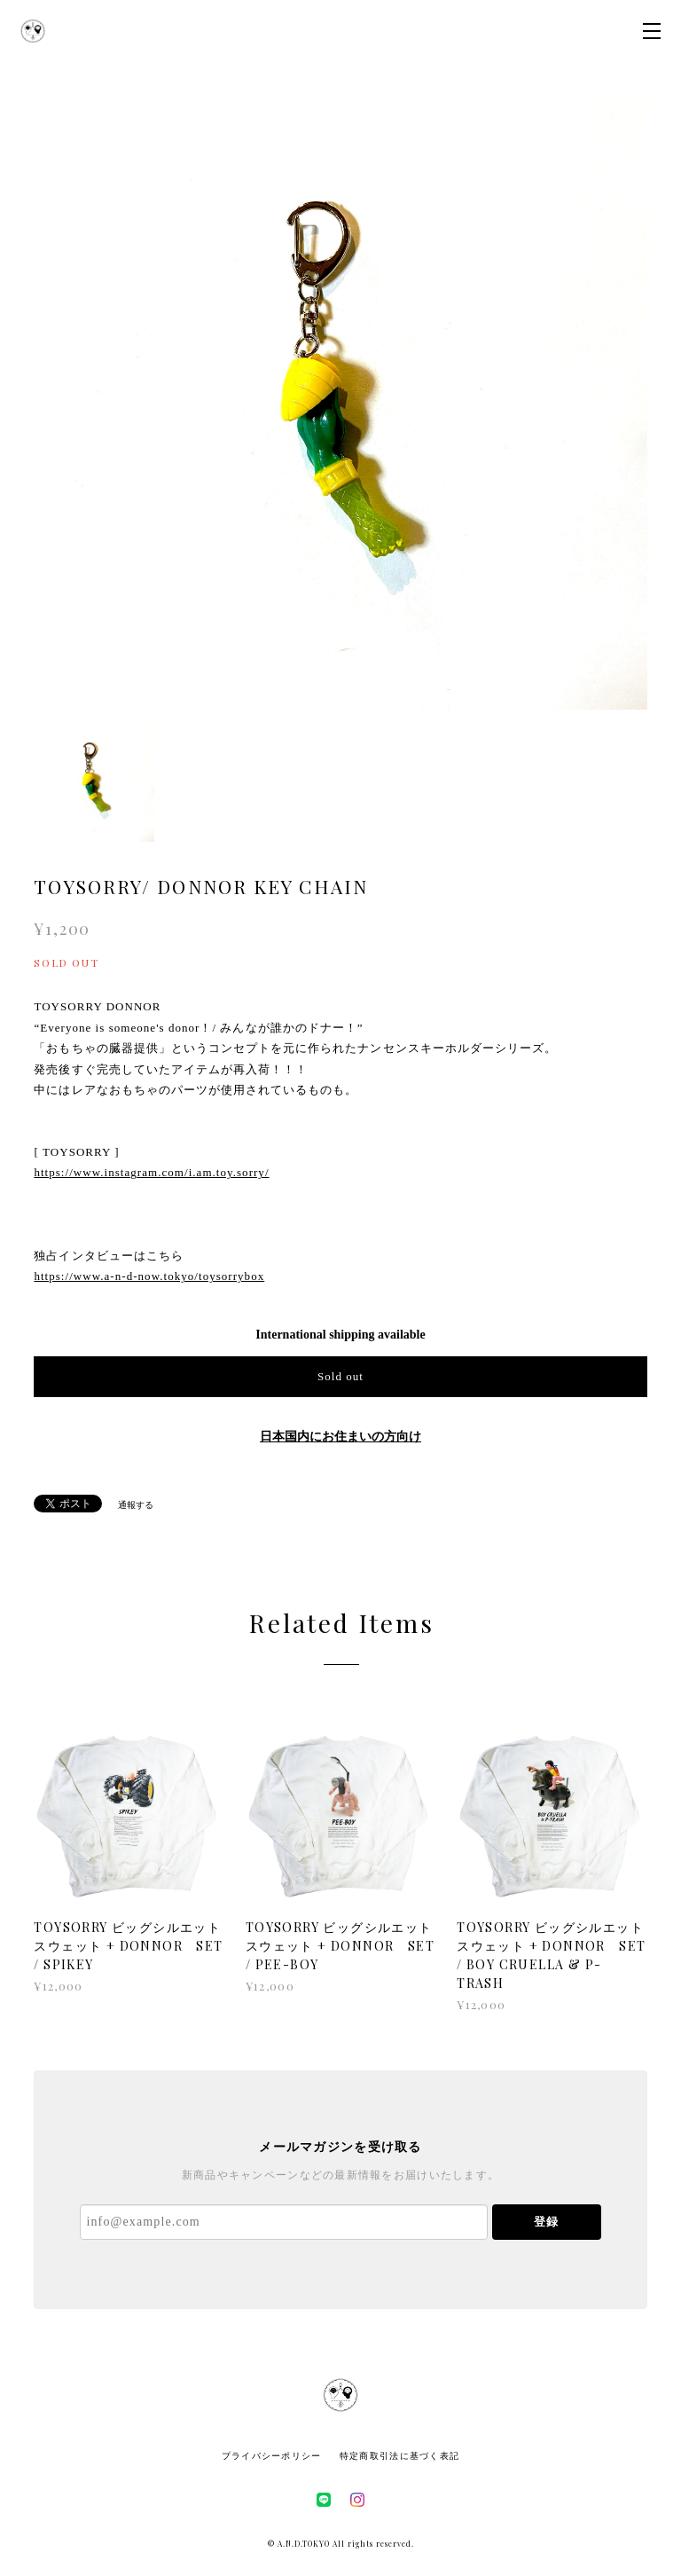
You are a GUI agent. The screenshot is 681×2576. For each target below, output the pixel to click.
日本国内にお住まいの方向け (340, 1436)
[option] (340, 403)
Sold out (340, 1376)
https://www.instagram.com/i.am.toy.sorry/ (151, 1172)
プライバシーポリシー (272, 2456)
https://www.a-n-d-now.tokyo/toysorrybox (149, 1276)
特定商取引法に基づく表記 (399, 2456)
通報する (135, 1505)
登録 (546, 2221)
